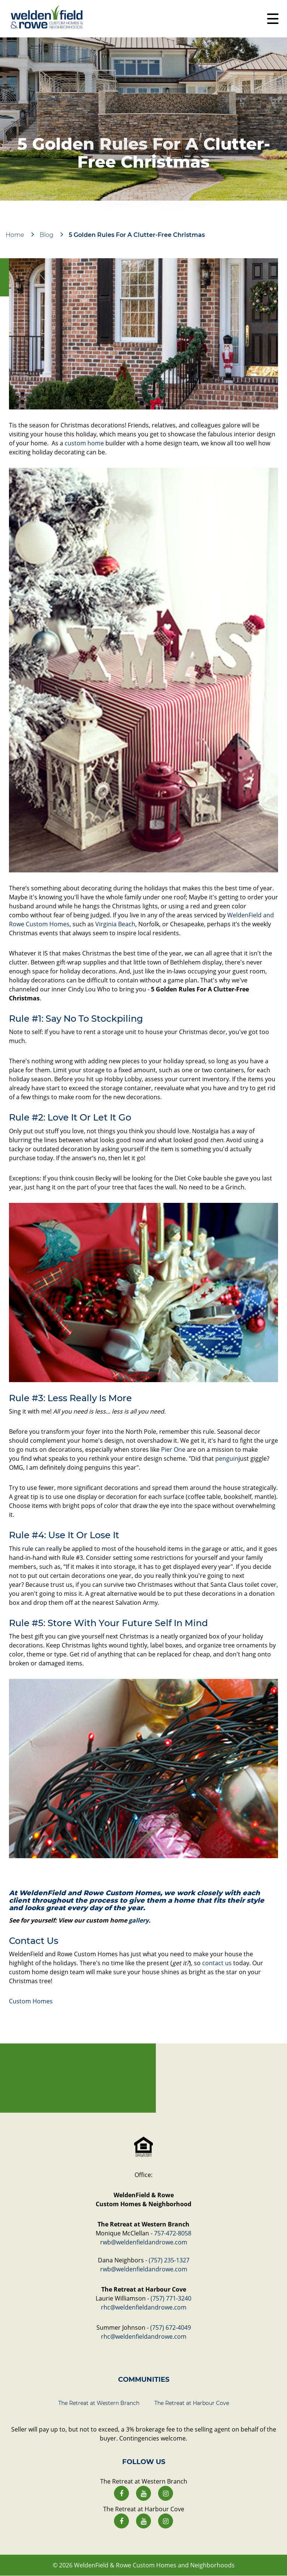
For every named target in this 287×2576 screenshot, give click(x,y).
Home (15, 234)
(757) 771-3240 (171, 2298)
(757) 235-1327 (169, 2260)
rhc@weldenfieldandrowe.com (143, 2307)
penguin (226, 1458)
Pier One (173, 1449)
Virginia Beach (115, 924)
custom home (84, 443)
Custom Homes (31, 2001)
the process (96, 1900)
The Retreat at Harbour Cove (191, 2403)
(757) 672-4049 (170, 2327)
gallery (139, 1920)
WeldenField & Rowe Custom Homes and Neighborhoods (154, 2565)
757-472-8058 (172, 2233)
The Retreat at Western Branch (98, 2403)
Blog (46, 234)
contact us (217, 1963)
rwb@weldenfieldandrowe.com (143, 2242)
